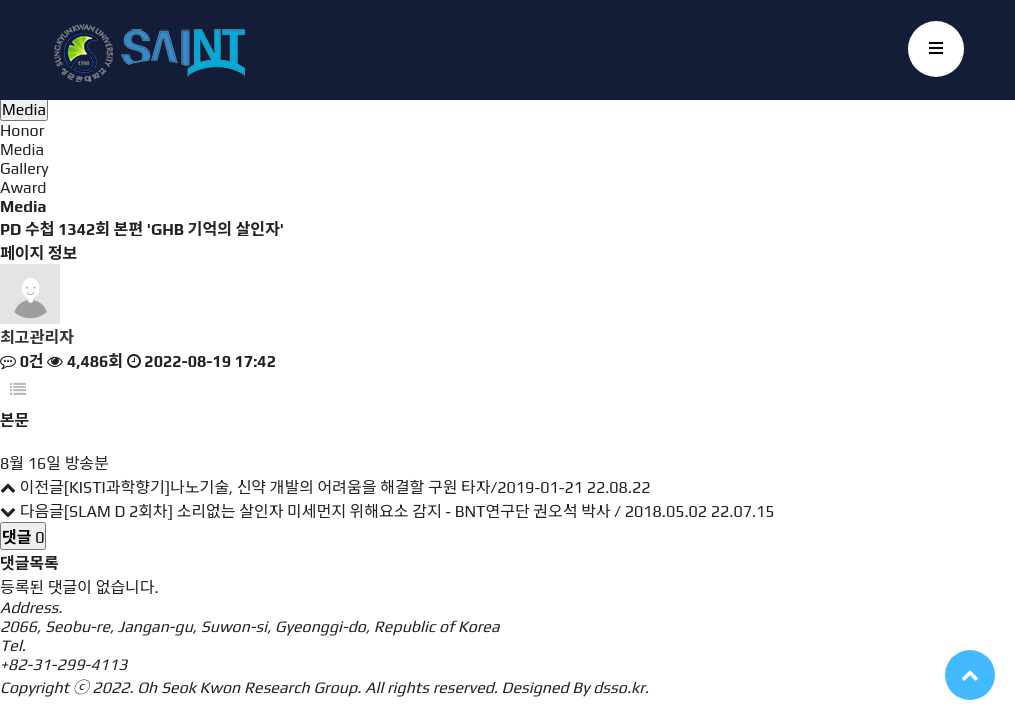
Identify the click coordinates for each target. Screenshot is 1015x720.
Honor (22, 130)
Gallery (24, 168)
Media (22, 149)
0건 (22, 361)
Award (23, 187)
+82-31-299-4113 (63, 664)
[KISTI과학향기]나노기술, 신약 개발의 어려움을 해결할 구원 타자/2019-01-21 (323, 487)
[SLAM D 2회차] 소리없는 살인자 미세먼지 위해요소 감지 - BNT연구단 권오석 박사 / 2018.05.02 (385, 511)
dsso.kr (619, 687)
